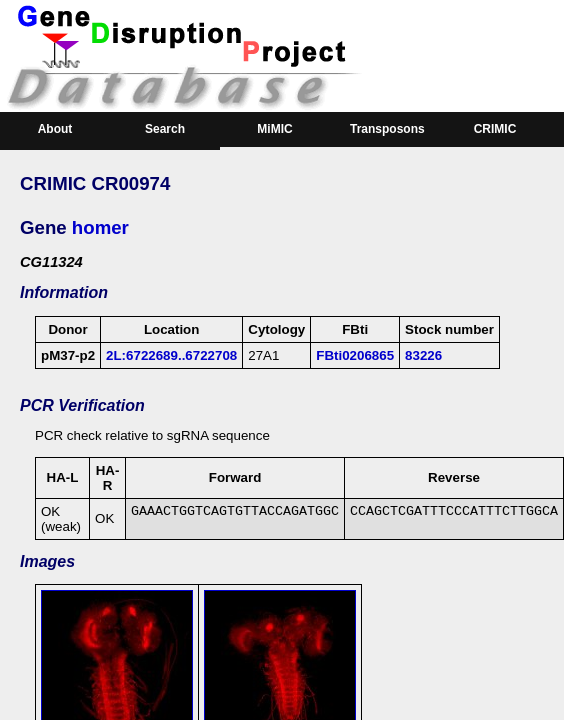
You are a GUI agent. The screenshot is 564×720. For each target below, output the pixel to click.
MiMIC (274, 129)
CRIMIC (495, 129)
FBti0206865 (355, 355)
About (55, 129)
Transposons (387, 129)
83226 (423, 355)
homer (100, 227)
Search (165, 129)
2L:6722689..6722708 (171, 355)
